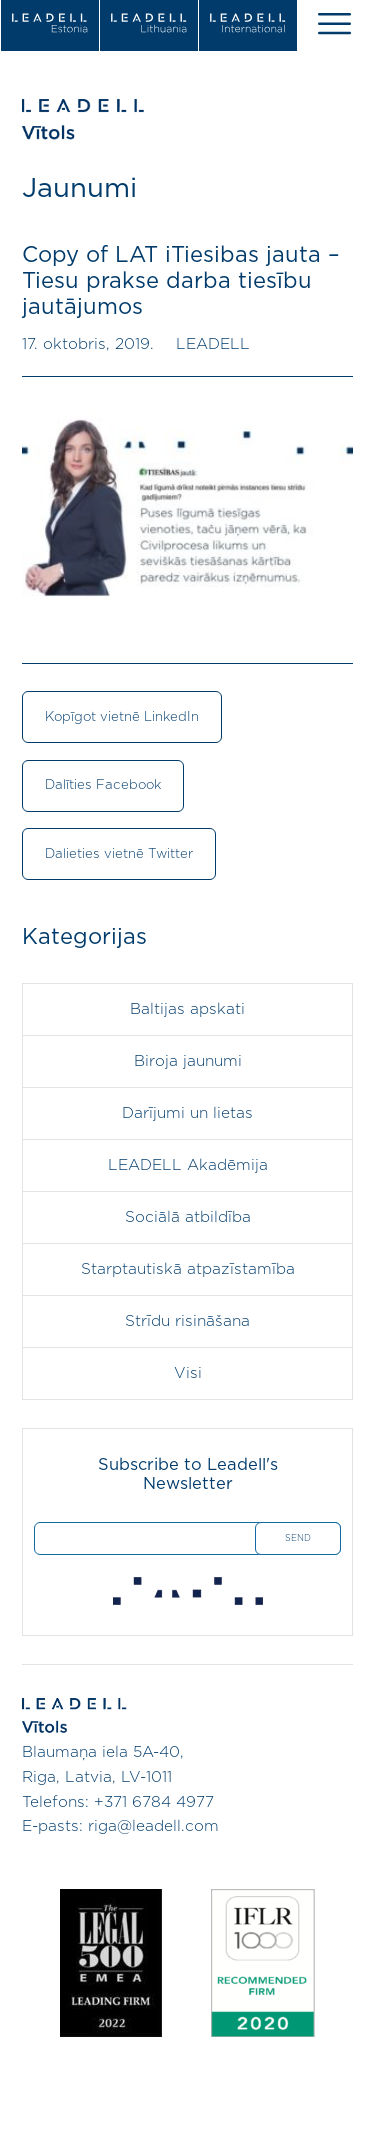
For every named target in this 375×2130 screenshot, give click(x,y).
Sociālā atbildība (188, 1217)
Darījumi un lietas (187, 1113)
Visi (188, 1373)
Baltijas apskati (187, 1009)
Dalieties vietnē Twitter (119, 854)
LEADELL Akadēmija (188, 1165)
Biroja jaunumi (188, 1061)
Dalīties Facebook (103, 785)
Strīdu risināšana (187, 1321)
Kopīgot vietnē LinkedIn (122, 717)
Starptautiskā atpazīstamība (188, 1269)
